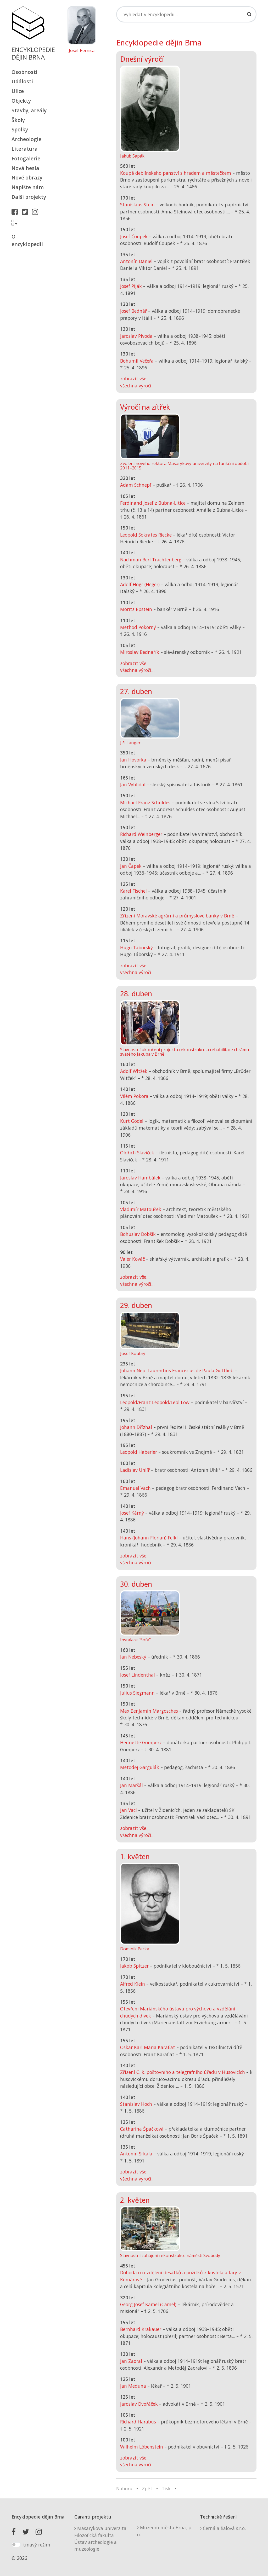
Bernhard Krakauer (140, 2329)
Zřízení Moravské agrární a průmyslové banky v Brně (177, 915)
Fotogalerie (26, 158)
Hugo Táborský (136, 947)
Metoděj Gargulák (139, 1767)
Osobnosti (24, 71)
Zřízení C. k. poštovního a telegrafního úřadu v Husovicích (182, 2072)
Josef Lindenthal (137, 1675)
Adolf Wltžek (133, 1071)
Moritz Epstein (136, 609)
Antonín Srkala (136, 2153)
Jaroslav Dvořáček (139, 2404)
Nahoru (124, 2488)
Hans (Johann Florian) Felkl (149, 1537)
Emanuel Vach (135, 1488)
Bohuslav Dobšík (138, 1234)
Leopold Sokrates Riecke (146, 535)
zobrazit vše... (134, 378)
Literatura (25, 148)
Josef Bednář (133, 311)
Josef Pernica (81, 50)
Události (22, 81)
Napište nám (28, 187)
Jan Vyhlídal (133, 784)
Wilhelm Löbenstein (141, 2447)
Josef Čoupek (134, 236)
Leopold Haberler (138, 1452)
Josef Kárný (132, 1513)
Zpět (147, 2488)
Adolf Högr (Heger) (140, 584)
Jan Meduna (133, 2386)
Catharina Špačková (142, 2129)
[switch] (16, 2544)
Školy (18, 120)
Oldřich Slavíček (137, 1152)
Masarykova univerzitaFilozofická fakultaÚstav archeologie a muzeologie (100, 2538)
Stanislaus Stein (137, 204)
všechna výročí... (137, 385)
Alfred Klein (132, 1984)
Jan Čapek (131, 866)
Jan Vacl (128, 1810)
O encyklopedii (27, 240)
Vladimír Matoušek (140, 1209)
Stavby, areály (29, 110)
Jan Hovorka (133, 760)
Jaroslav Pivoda (136, 336)
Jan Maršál (131, 1785)
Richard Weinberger (141, 834)
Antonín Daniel (136, 261)
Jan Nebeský (133, 1657)
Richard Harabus (138, 2421)
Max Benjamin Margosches (149, 1711)
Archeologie (26, 139)
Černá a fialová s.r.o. (223, 2528)
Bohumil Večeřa (137, 361)
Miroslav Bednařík (139, 652)
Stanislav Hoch (136, 2104)
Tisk (166, 2488)
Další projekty (29, 196)
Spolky (20, 129)
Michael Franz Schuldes (145, 802)
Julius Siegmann (137, 1693)
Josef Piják (131, 286)
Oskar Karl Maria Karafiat (147, 2047)
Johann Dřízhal (136, 1427)
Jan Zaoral (131, 2361)
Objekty (21, 100)
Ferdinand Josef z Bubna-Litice (153, 503)
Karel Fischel (133, 891)
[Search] (186, 14)
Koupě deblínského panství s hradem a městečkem (175, 173)
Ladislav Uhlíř (135, 1470)
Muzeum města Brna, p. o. (164, 2530)
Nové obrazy (27, 177)
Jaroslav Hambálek (140, 1177)
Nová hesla (25, 168)
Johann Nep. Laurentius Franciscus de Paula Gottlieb (176, 1370)
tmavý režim (36, 2545)
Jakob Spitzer (134, 1966)
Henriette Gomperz (141, 1742)
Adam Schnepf (135, 485)
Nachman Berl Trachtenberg (150, 559)
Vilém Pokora (134, 1096)
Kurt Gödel (131, 1121)
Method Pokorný (138, 627)
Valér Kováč (132, 1259)
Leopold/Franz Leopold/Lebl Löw (154, 1402)
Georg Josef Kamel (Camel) (148, 2304)
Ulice (18, 91)
